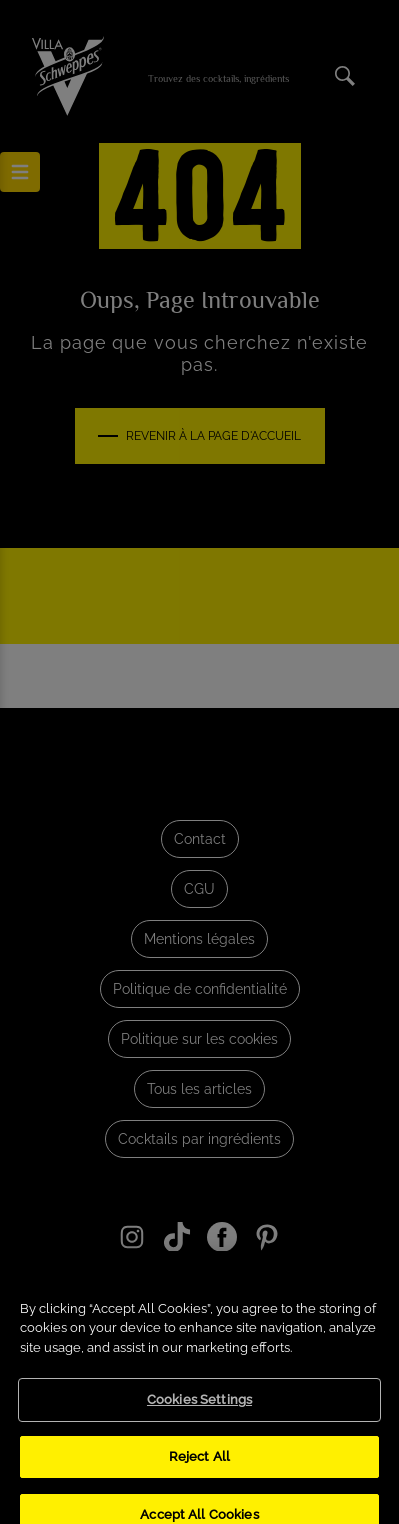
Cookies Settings (199, 1417)
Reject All (199, 1473)
